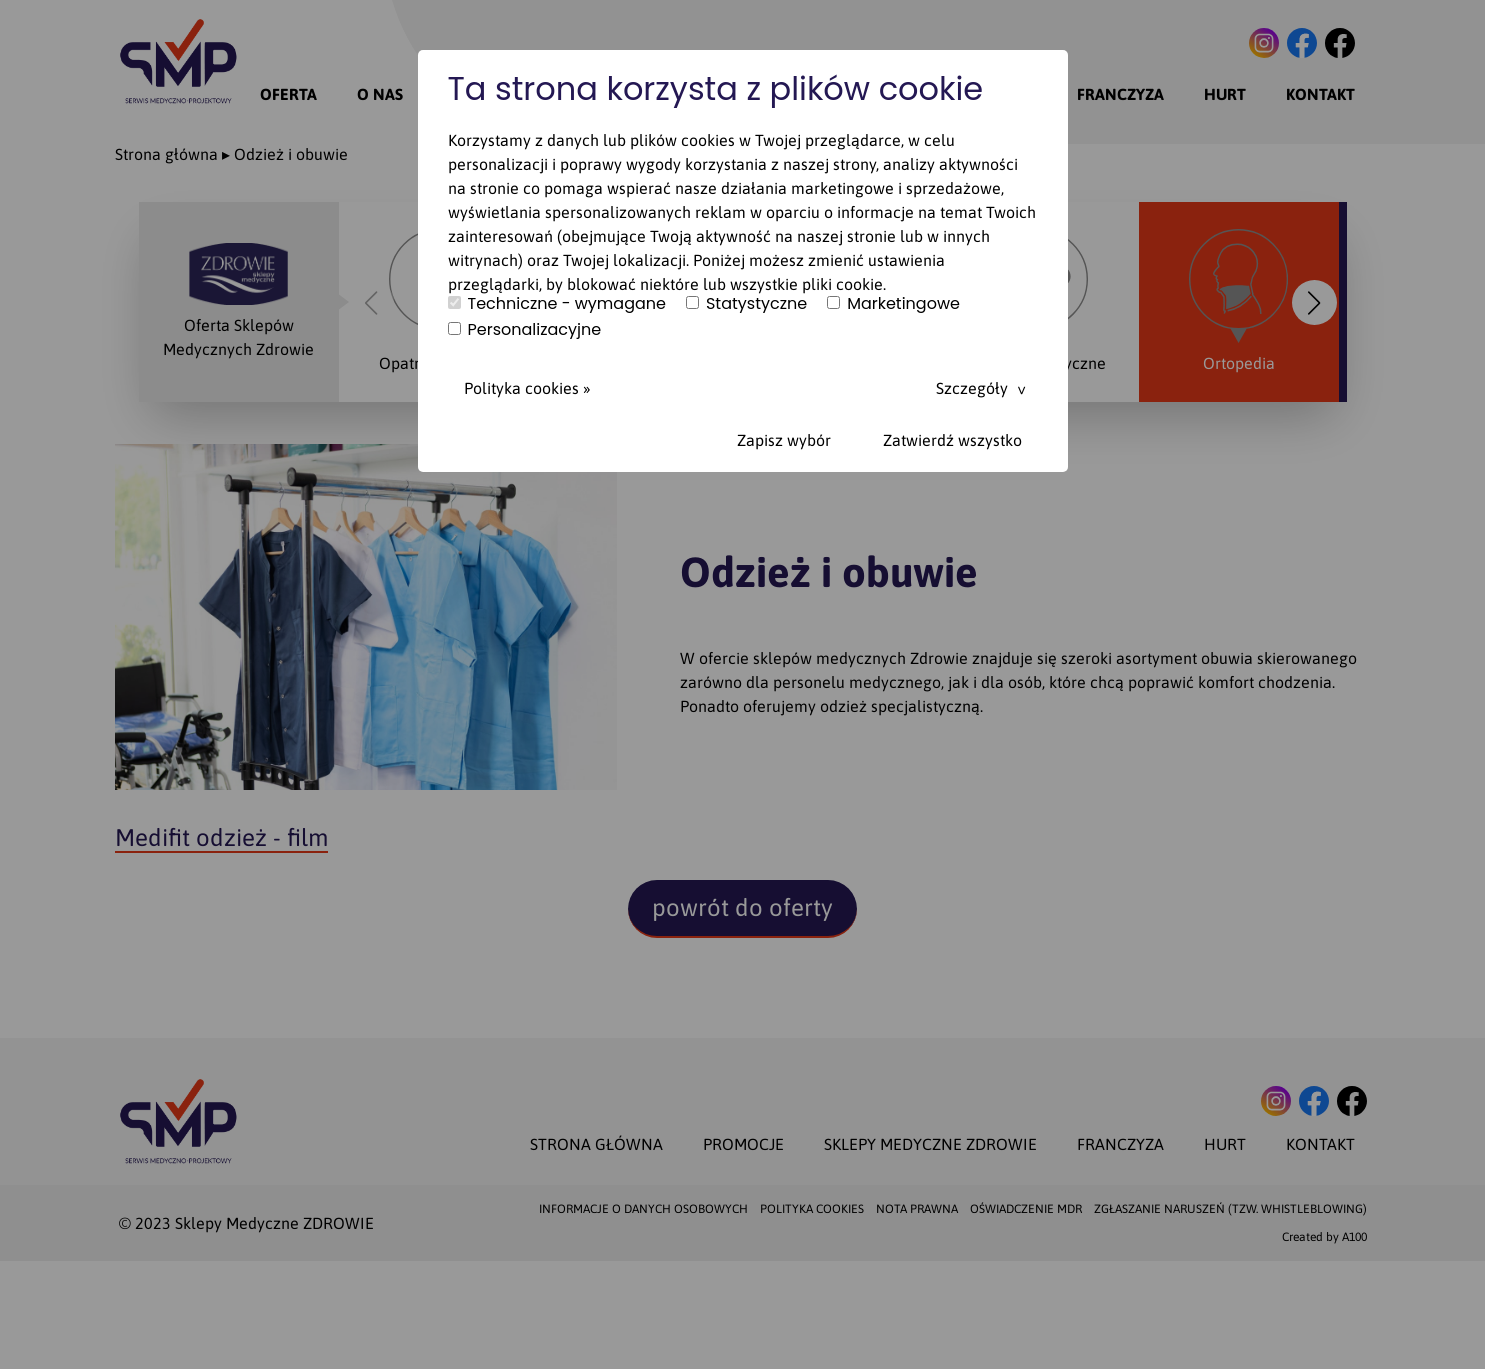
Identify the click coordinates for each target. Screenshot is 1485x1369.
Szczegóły (972, 388)
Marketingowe (893, 304)
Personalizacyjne (525, 330)
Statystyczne (746, 304)
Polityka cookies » (527, 388)
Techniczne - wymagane (557, 304)
